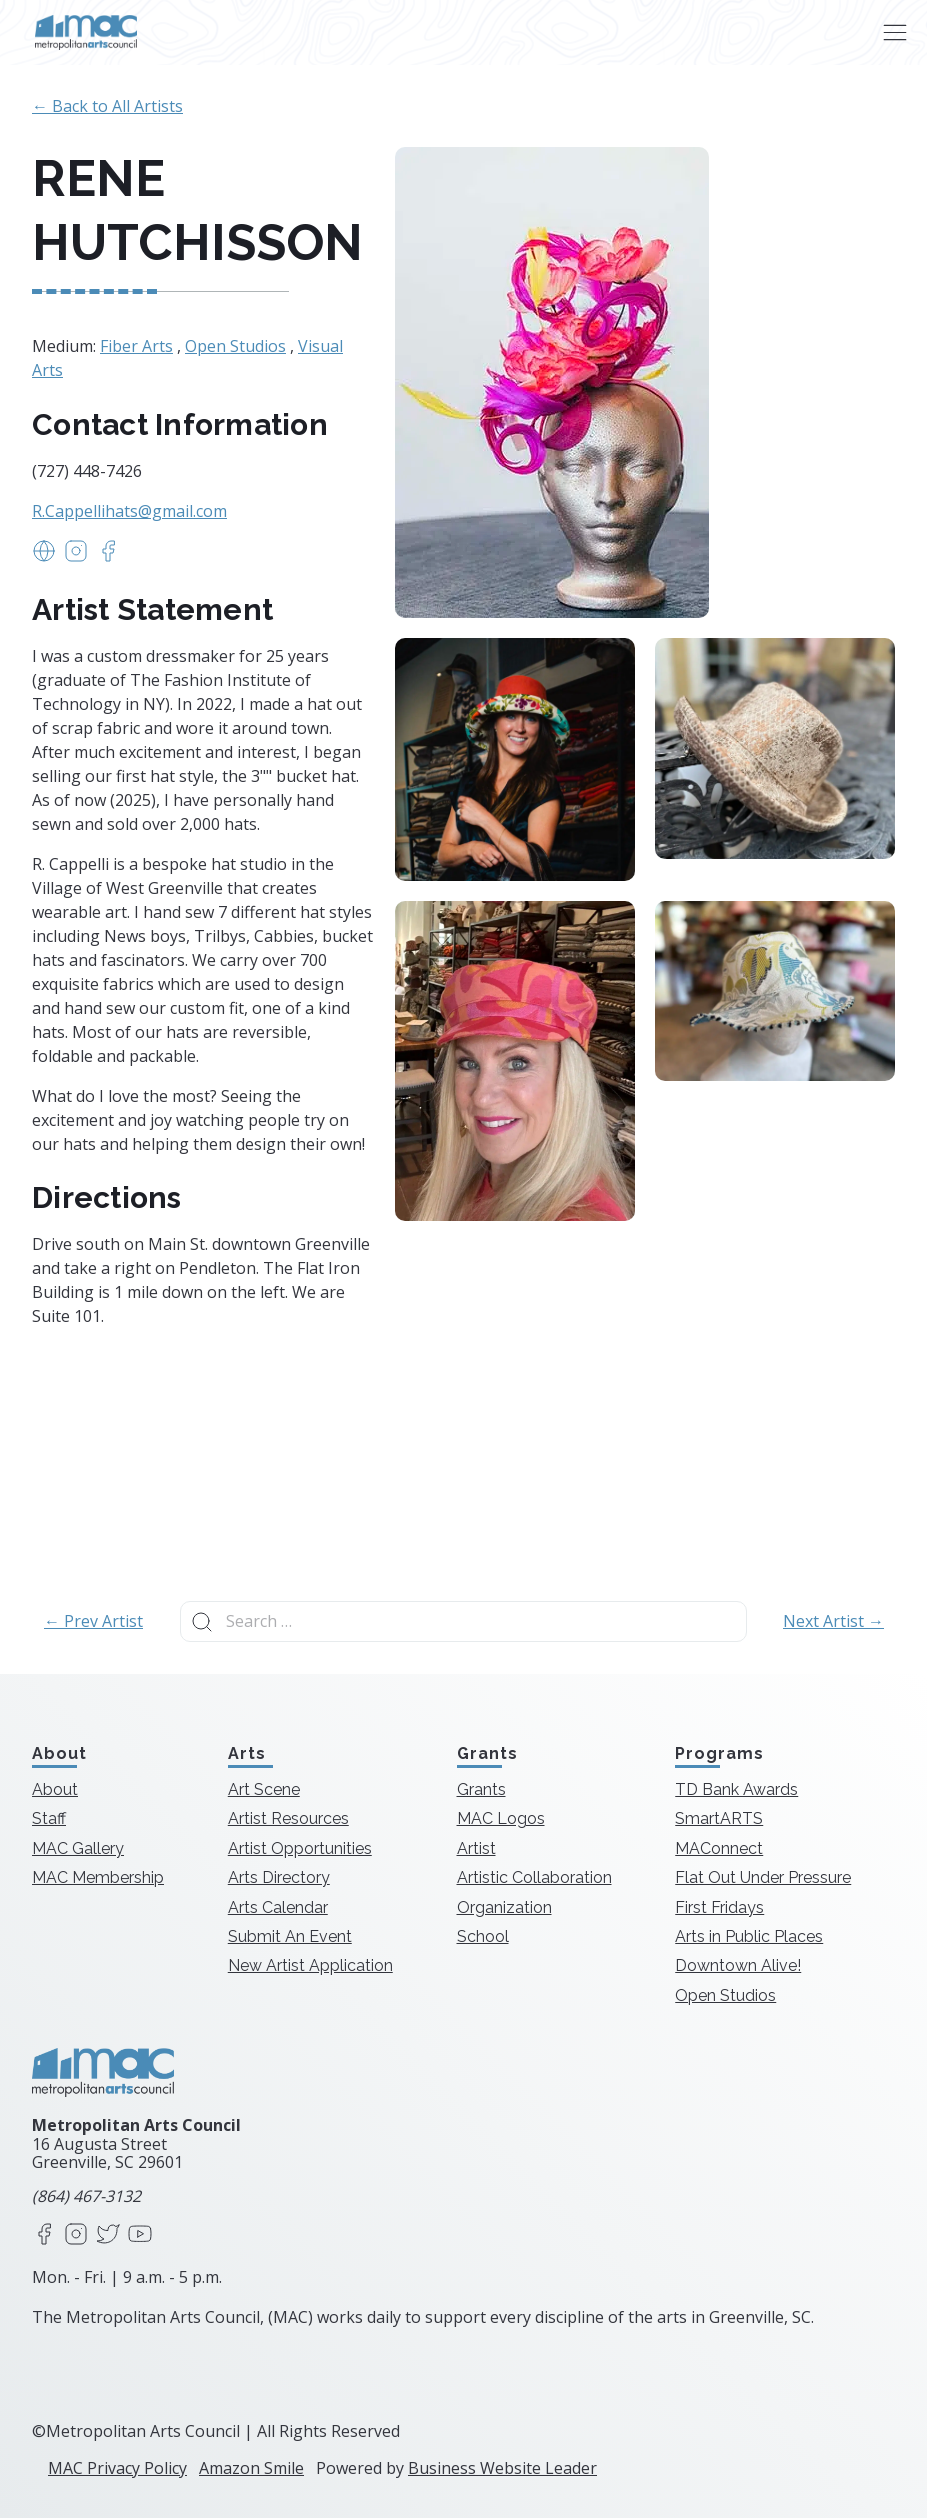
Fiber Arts (136, 346)
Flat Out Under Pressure (763, 1877)
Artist (476, 1848)
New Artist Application (310, 1965)
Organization (504, 1907)
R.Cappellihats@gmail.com (129, 511)
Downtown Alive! (738, 1965)
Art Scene (264, 1789)
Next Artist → (833, 1621)
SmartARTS (719, 1818)
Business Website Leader (502, 2468)
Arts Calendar (278, 1907)
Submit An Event (290, 1936)
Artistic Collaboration (534, 1877)
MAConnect (719, 1848)
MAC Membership (98, 1877)
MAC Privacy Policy (117, 2468)
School (483, 1936)
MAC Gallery (78, 1848)
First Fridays (719, 1907)
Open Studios (235, 346)
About (55, 1789)
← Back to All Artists (107, 106)
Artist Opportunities (300, 1848)
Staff (49, 1818)
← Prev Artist (93, 1621)
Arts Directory (279, 1877)
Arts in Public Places (749, 1936)
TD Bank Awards (736, 1789)
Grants (481, 1789)
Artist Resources (288, 1818)
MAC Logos (501, 1818)
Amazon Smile (251, 2468)
